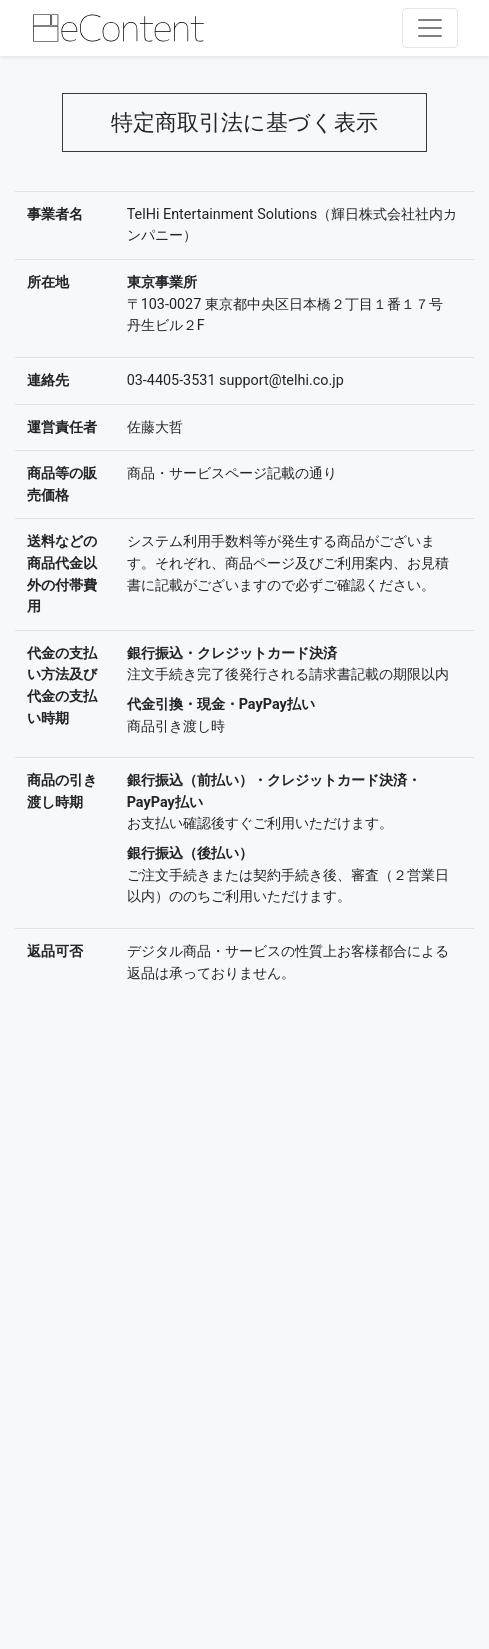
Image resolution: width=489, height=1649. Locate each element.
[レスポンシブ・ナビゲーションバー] (430, 28)
